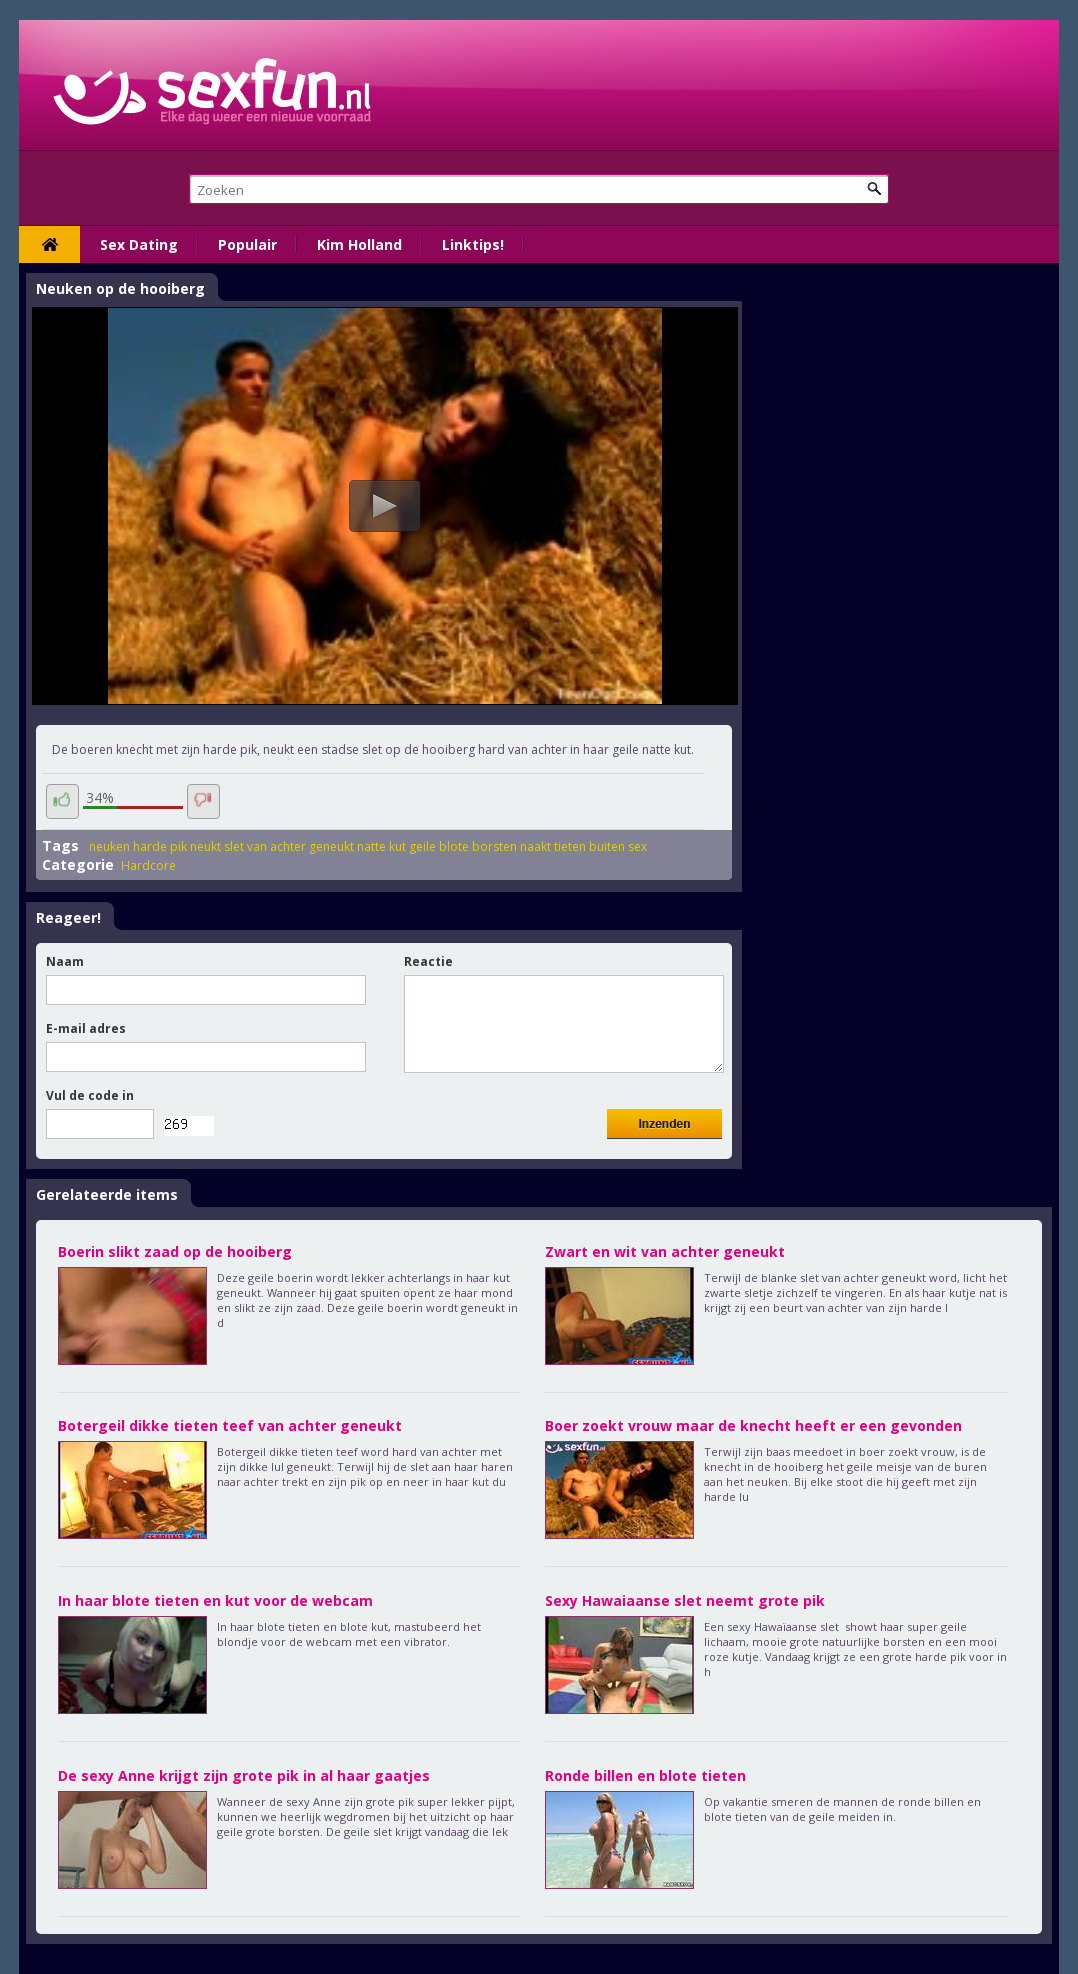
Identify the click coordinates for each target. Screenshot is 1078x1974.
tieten (570, 846)
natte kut (381, 846)
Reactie (428, 961)
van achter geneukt (300, 846)
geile (422, 846)
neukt (205, 846)
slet (234, 846)
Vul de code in (90, 1095)
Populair (247, 244)
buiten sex (618, 846)
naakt (535, 846)
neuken (109, 846)
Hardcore (148, 865)
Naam (65, 961)
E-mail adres (86, 1028)
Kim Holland (359, 244)
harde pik (160, 846)
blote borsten (478, 846)
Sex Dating (139, 244)
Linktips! (473, 244)
